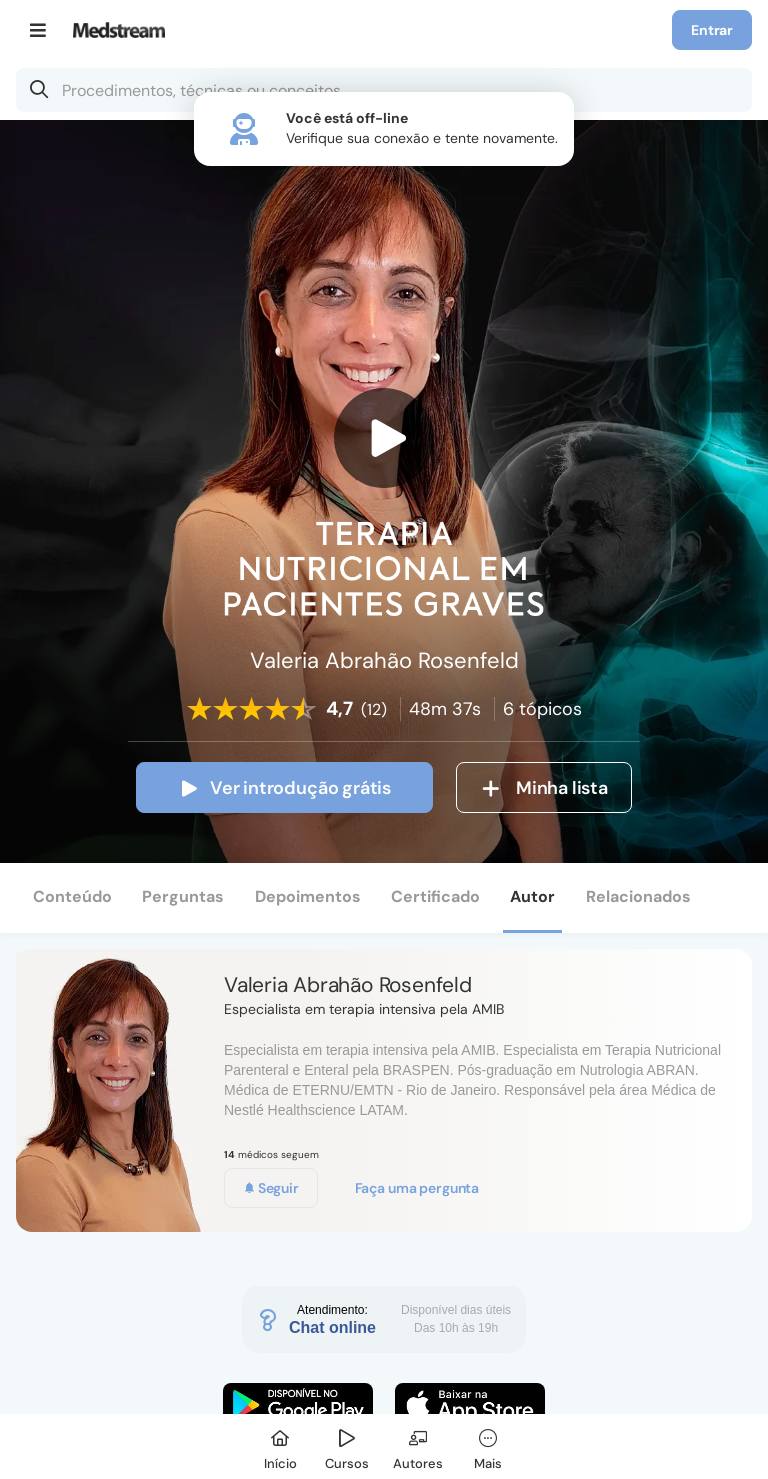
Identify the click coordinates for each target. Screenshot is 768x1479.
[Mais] (488, 1446)
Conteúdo (72, 896)
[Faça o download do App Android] (298, 1405)
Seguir (271, 1188)
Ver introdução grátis (284, 788)
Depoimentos (308, 896)
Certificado (435, 896)
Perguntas (183, 896)
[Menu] (38, 30)
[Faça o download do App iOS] (470, 1405)
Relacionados (638, 896)
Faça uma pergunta (417, 1188)
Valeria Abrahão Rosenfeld (348, 985)
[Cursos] (347, 1446)
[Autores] (418, 1446)
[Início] (280, 1446)
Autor (532, 896)
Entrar (712, 30)
